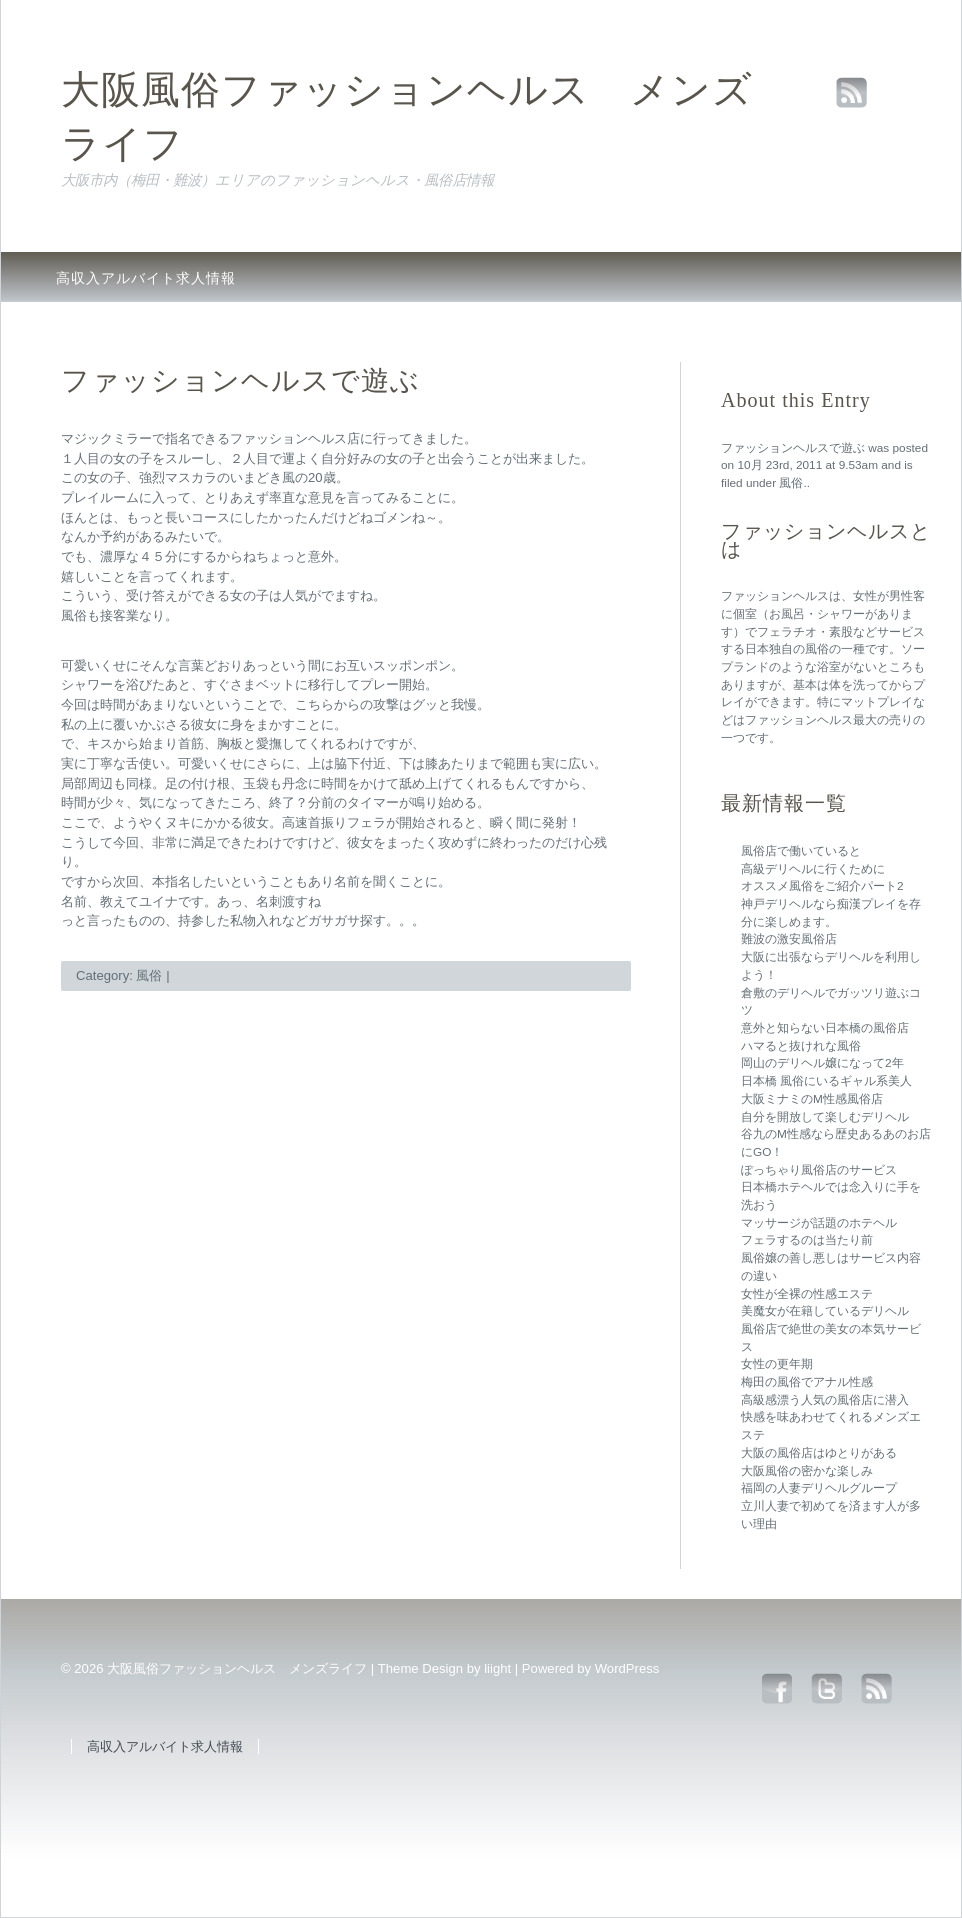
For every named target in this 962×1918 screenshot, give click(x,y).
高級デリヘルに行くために (813, 869)
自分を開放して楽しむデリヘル (825, 1117)
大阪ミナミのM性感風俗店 (812, 1099)
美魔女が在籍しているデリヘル (825, 1311)
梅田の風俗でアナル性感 (807, 1382)
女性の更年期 (777, 1364)
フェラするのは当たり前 (807, 1240)
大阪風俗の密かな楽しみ (807, 1471)
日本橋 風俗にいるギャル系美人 (826, 1081)
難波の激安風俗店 (789, 939)
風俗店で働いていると (801, 851)
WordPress (627, 1668)
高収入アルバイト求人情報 (146, 278)
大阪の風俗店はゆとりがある (819, 1453)
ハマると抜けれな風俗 (801, 1046)
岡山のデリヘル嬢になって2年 (822, 1063)
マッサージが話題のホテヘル (819, 1223)
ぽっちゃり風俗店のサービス (819, 1170)
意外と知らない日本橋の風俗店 (825, 1028)
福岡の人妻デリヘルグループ (819, 1488)
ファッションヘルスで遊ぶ (793, 448)
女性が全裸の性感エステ (807, 1294)
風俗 (791, 483)
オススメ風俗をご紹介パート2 (822, 886)
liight (497, 1668)
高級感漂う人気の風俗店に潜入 (825, 1400)
